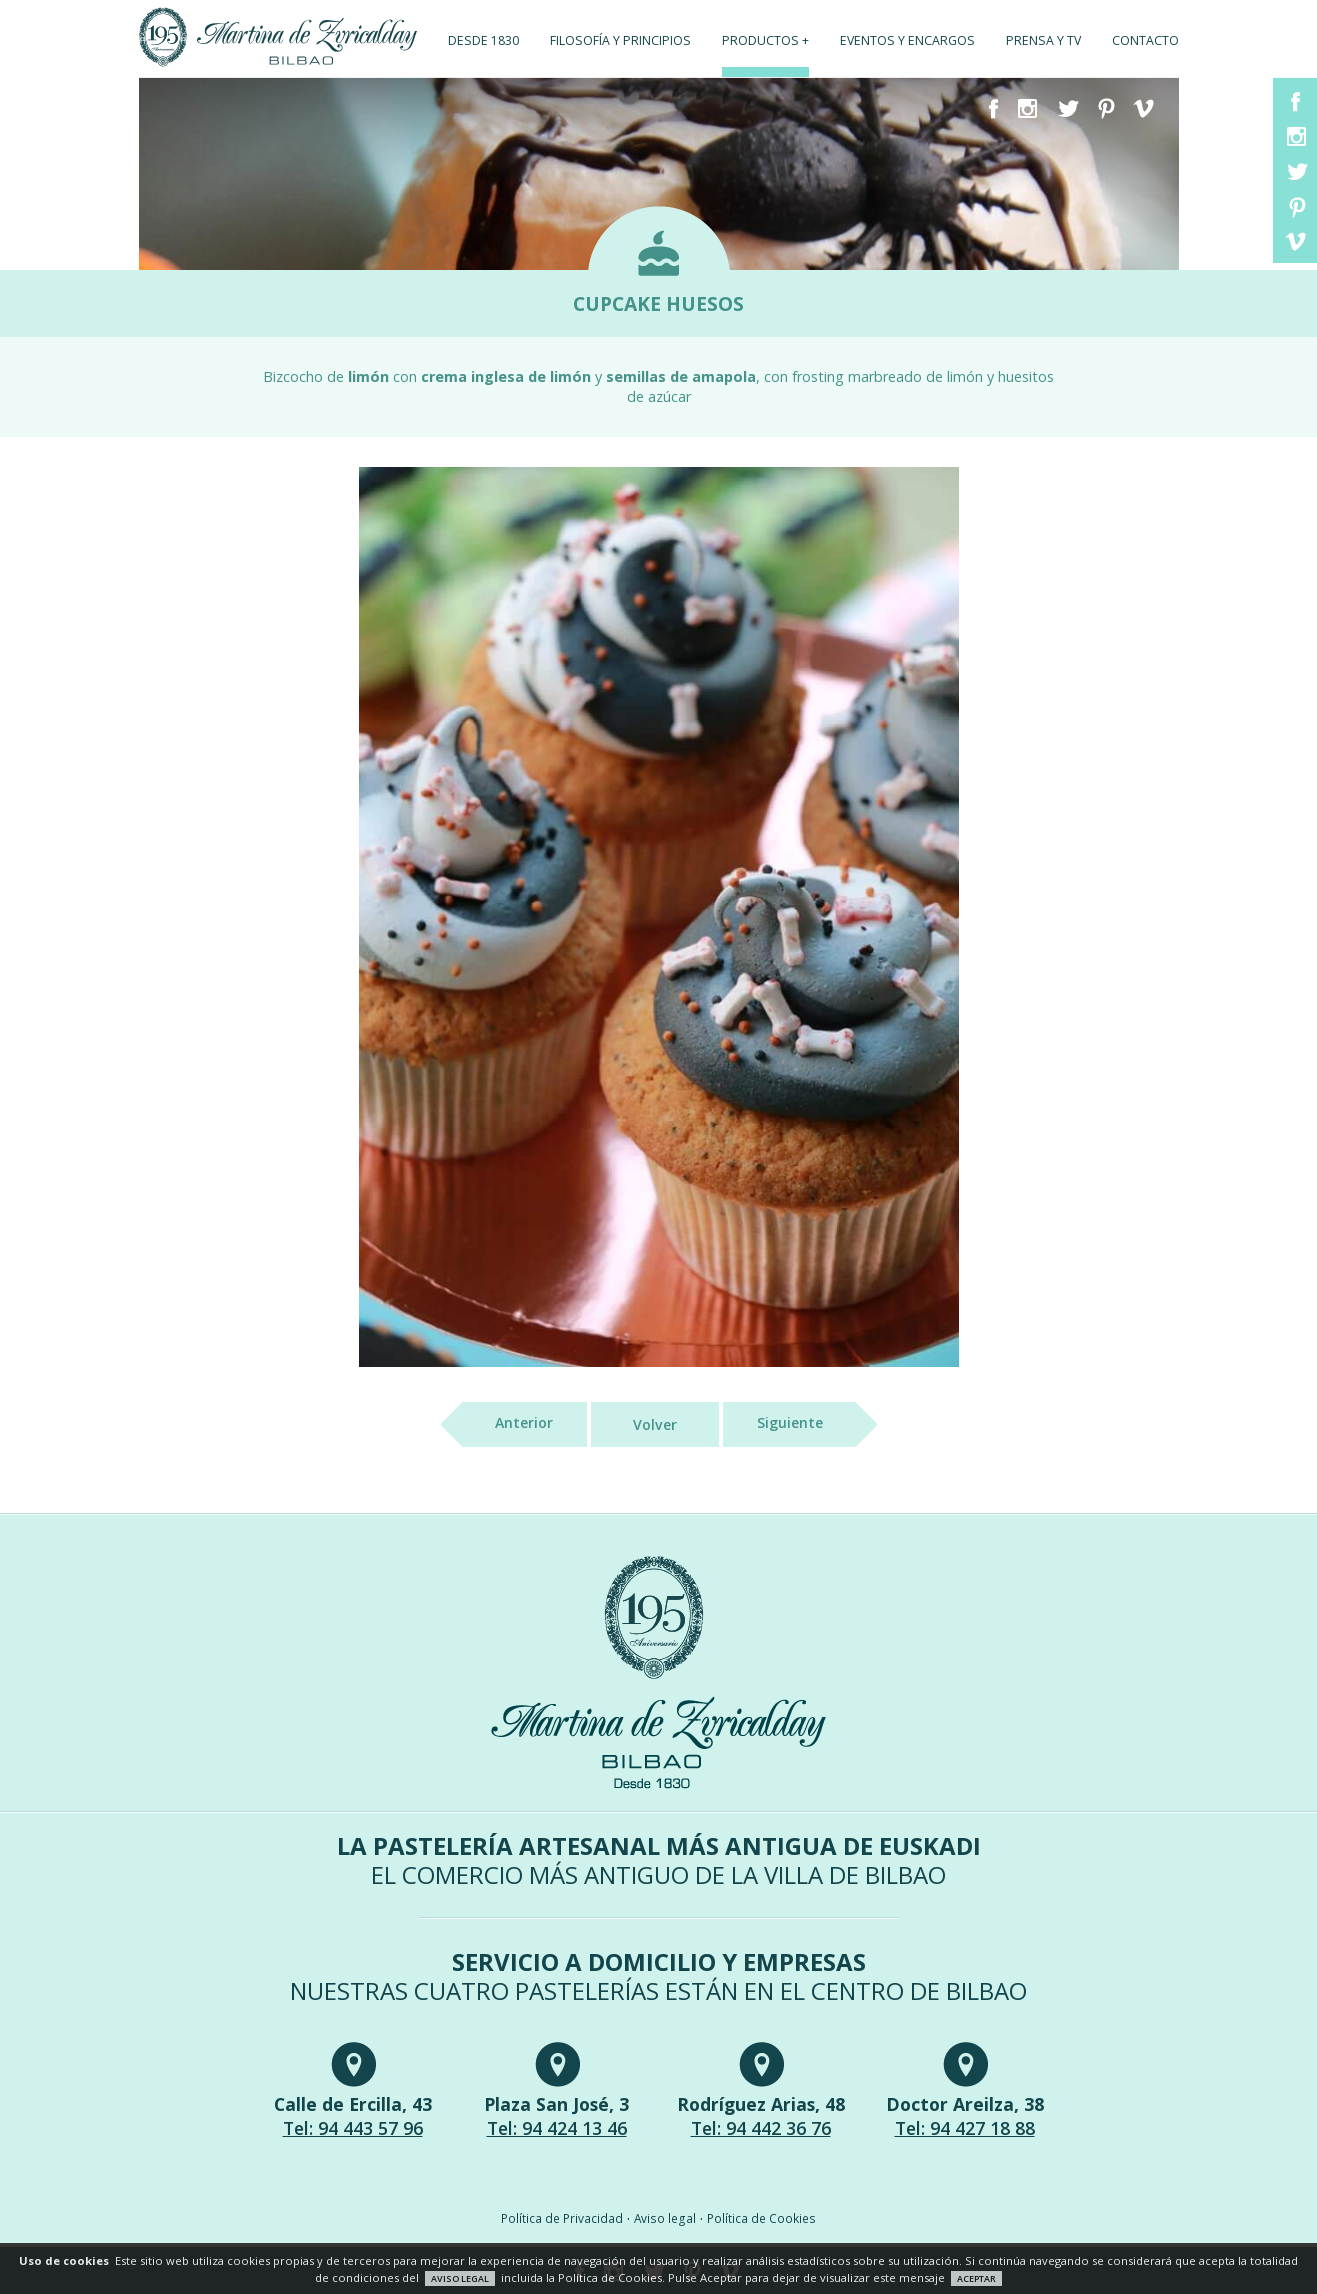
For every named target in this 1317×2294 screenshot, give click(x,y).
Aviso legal (665, 2218)
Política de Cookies (761, 2218)
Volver (655, 1424)
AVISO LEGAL (460, 2278)
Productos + (765, 40)
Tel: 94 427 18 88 (965, 2128)
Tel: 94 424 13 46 (557, 2128)
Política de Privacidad (562, 2218)
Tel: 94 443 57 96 (353, 2128)
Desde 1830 (483, 40)
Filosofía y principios (620, 40)
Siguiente (806, 1424)
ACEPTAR (976, 2278)
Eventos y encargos (907, 40)
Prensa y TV (1043, 40)
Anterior (507, 1424)
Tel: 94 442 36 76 (761, 2128)
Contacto (1145, 40)
